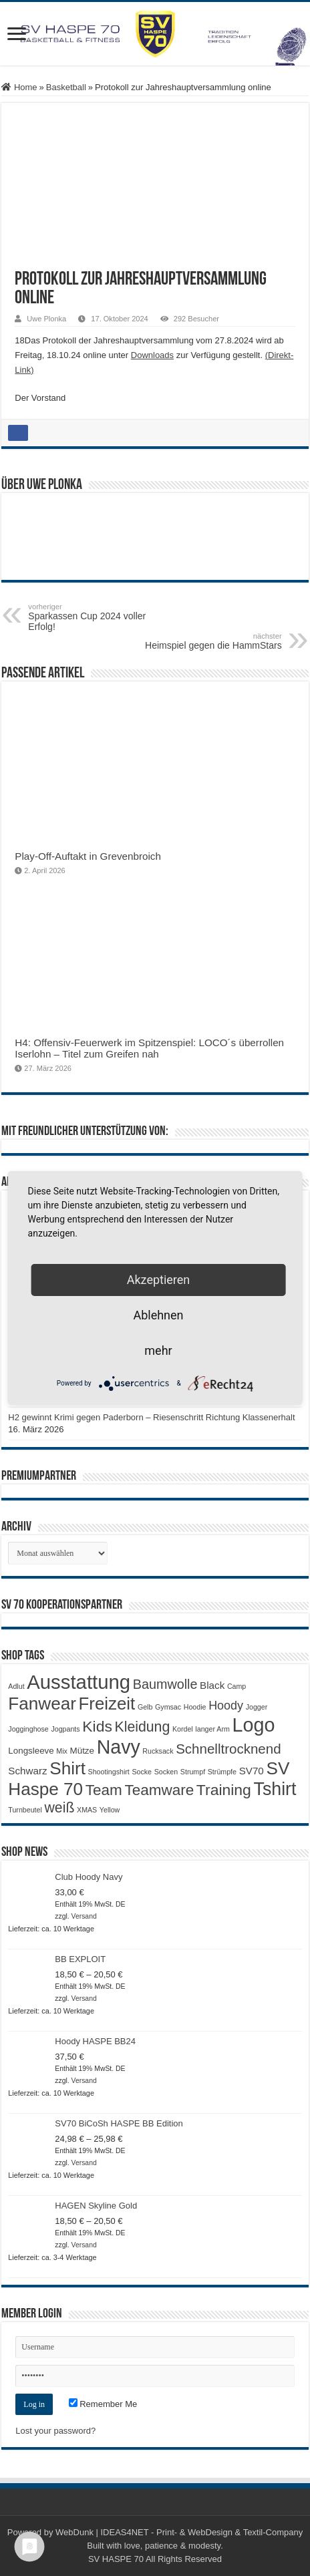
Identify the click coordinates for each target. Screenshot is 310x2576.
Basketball (66, 87)
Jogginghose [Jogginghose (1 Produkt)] (28, 1729)
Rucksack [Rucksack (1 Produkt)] (157, 1751)
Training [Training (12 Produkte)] (223, 1789)
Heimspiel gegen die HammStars (213, 641)
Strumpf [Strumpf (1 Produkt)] (192, 1772)
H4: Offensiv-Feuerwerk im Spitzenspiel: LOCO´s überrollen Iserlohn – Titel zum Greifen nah (149, 1048)
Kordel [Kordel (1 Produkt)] (182, 1729)
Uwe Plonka (46, 319)
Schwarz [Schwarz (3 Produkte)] (27, 1770)
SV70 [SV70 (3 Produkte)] (251, 1770)
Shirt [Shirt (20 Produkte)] (67, 1768)
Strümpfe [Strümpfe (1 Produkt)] (222, 1772)
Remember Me (103, 2404)
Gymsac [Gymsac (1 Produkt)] (168, 1707)
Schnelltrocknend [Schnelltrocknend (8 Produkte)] (228, 1748)
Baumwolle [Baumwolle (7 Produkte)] (165, 1684)
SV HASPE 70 (116, 2559)
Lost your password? (55, 2431)
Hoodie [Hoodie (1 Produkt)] (195, 1707)
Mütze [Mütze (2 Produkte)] (82, 1751)
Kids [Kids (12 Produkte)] (97, 1726)
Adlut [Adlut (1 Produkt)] (16, 1686)
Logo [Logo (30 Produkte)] (253, 1725)
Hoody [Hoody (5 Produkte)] (225, 1705)
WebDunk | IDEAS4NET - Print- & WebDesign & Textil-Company (179, 2532)
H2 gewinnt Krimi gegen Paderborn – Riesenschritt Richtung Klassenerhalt (151, 1417)
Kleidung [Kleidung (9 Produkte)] (142, 1727)
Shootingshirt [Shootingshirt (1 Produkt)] (109, 1772)
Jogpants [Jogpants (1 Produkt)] (65, 1729)
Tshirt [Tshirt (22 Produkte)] (275, 1789)
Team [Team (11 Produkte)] (104, 1790)
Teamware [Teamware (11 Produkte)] (159, 1790)
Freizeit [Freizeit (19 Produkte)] (107, 1703)
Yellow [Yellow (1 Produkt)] (110, 1810)
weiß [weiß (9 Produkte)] (60, 1808)
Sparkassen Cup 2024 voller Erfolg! (96, 617)
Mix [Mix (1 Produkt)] (61, 1751)
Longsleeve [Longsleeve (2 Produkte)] (30, 1751)
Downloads (152, 355)
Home (19, 87)
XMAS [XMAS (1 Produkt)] (87, 1810)
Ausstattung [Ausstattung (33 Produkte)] (78, 1682)
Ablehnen (158, 1315)
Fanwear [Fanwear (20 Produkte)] (42, 1704)
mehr (158, 1350)
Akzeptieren (158, 1280)
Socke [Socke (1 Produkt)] (142, 1772)
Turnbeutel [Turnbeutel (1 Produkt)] (25, 1810)
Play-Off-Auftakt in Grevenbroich (88, 856)
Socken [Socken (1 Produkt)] (166, 1772)
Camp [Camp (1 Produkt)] (236, 1686)
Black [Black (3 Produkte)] (212, 1685)
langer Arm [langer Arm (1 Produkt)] (212, 1729)
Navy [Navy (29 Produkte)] (118, 1747)
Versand (84, 1916)
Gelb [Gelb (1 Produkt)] (145, 1707)
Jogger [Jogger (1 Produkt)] (257, 1707)
